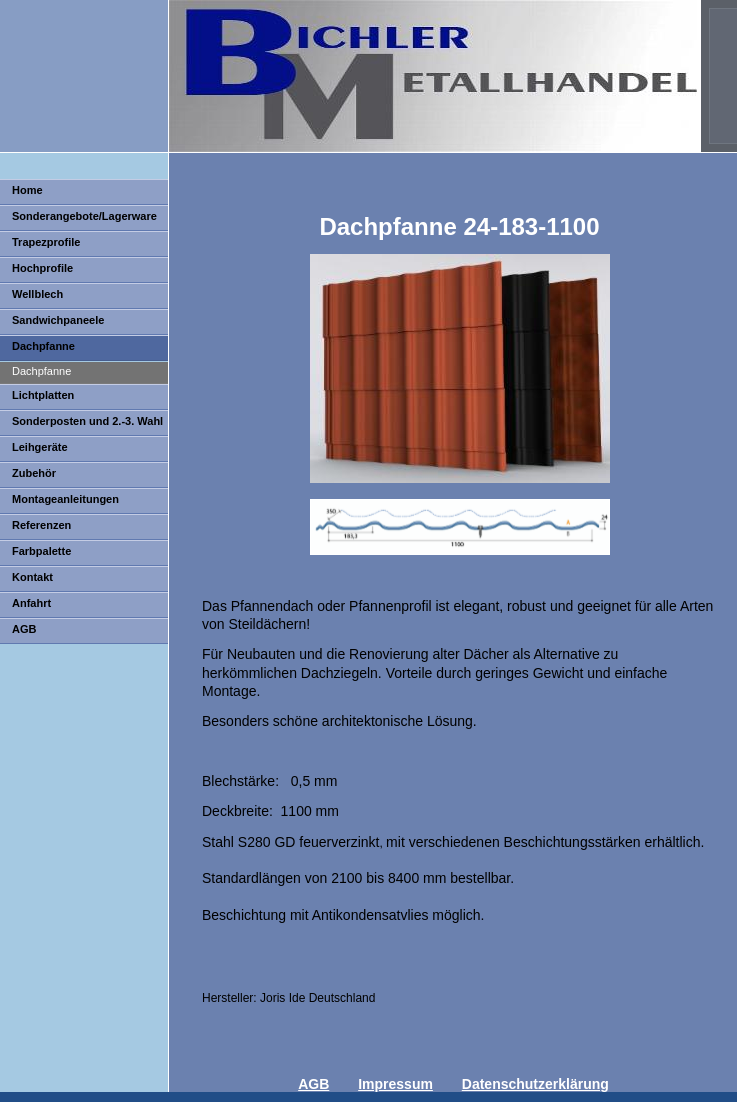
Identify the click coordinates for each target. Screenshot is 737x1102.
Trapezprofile (46, 242)
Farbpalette (41, 551)
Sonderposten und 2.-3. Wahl (87, 421)
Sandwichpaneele (58, 320)
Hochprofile (42, 268)
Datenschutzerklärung (535, 1084)
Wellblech (37, 294)
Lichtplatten (43, 395)
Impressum (395, 1084)
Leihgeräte (40, 447)
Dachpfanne (43, 346)
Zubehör (34, 473)
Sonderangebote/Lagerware (84, 216)
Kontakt (32, 577)
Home (27, 190)
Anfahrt (31, 603)
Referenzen (41, 525)
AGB (24, 629)
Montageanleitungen (65, 499)
